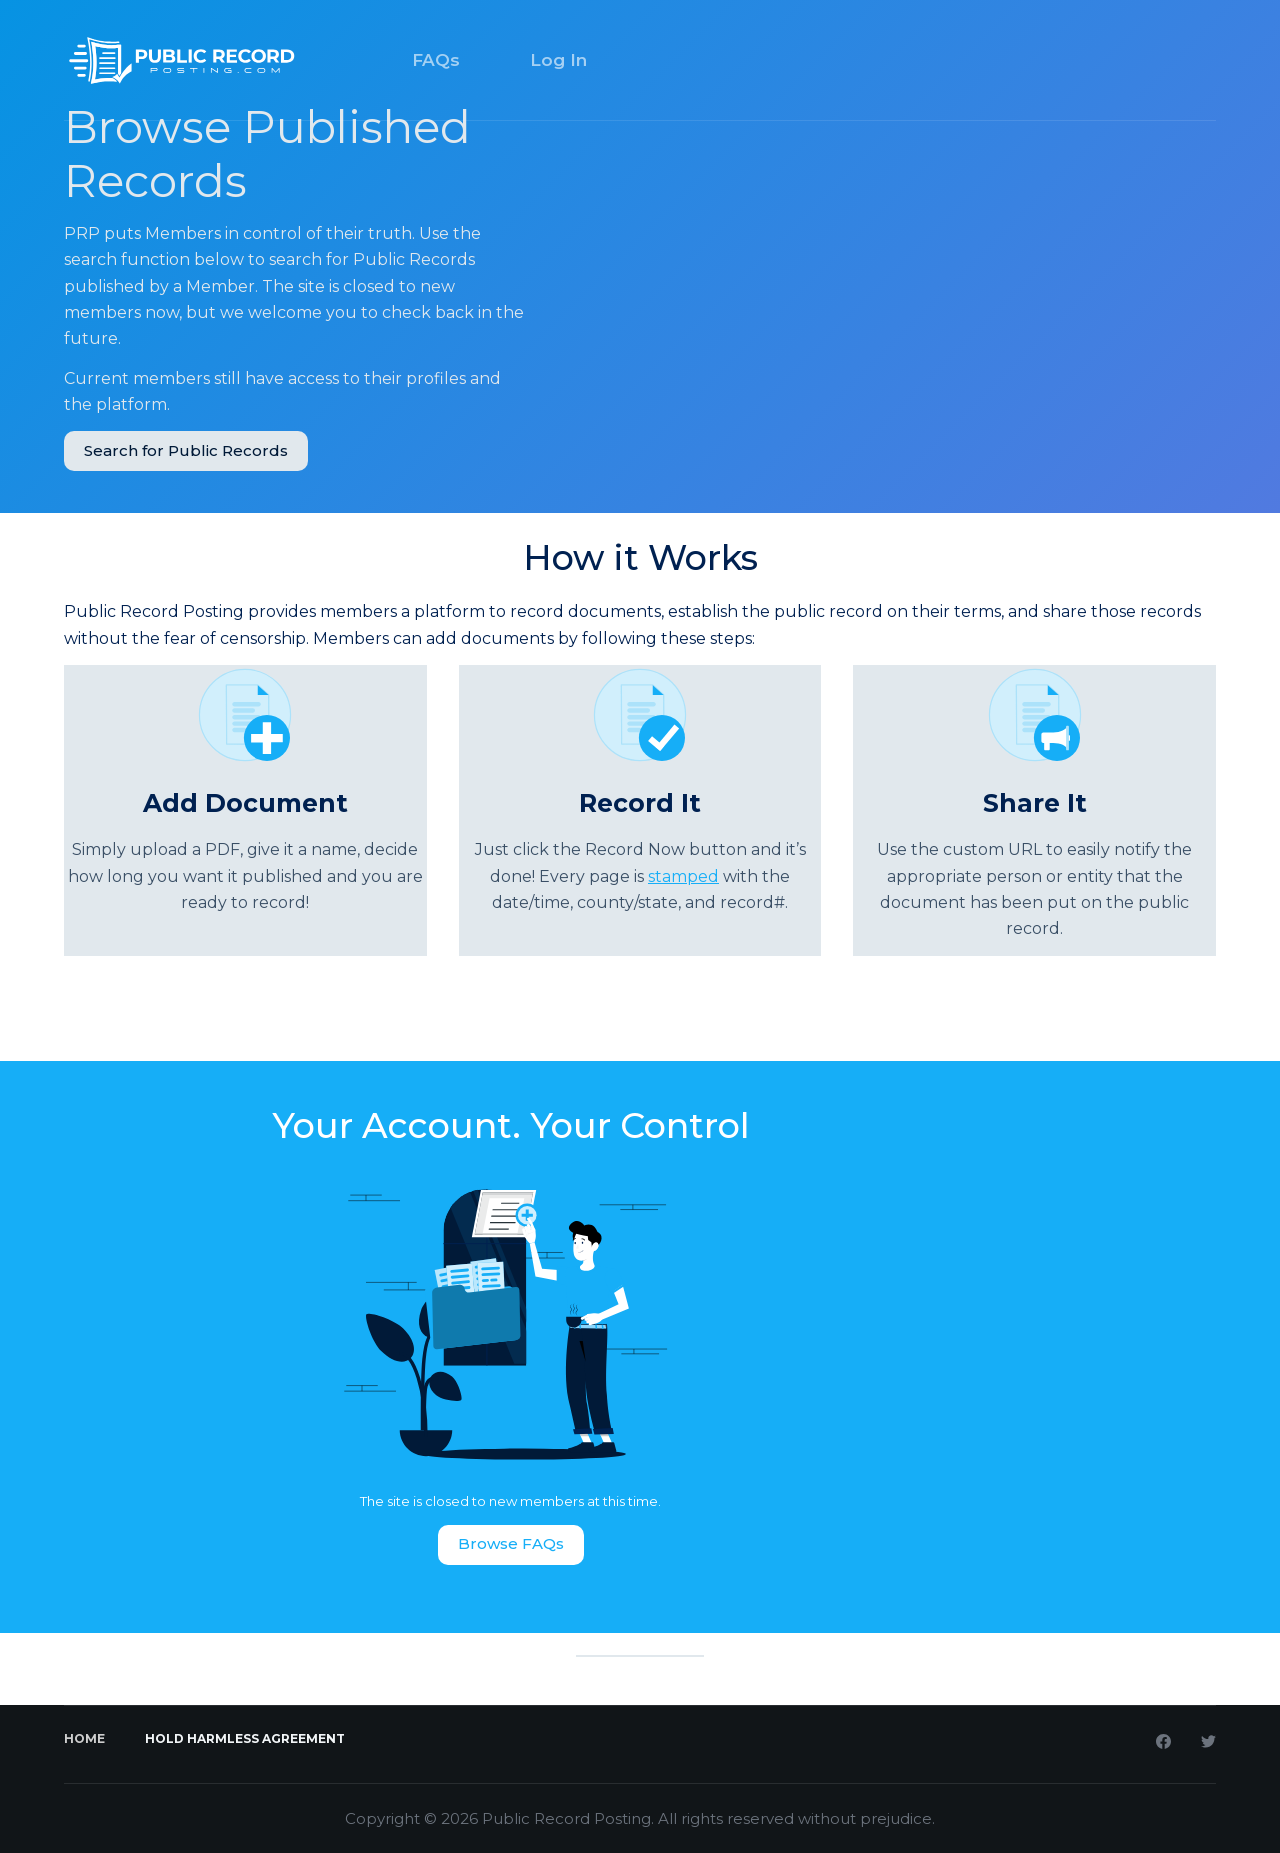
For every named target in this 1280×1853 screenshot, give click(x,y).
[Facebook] (1163, 1741)
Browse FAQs (511, 1543)
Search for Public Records (186, 450)
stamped (683, 876)
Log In (558, 60)
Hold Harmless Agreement (245, 1738)
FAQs (436, 60)
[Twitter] (1208, 1741)
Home (84, 1738)
